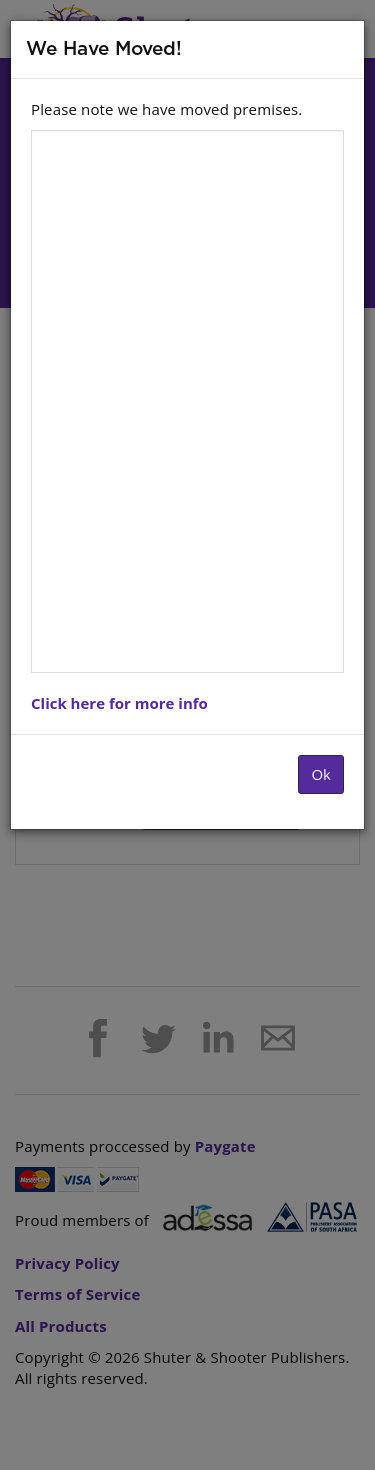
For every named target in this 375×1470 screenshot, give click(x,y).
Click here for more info (119, 703)
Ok (321, 774)
